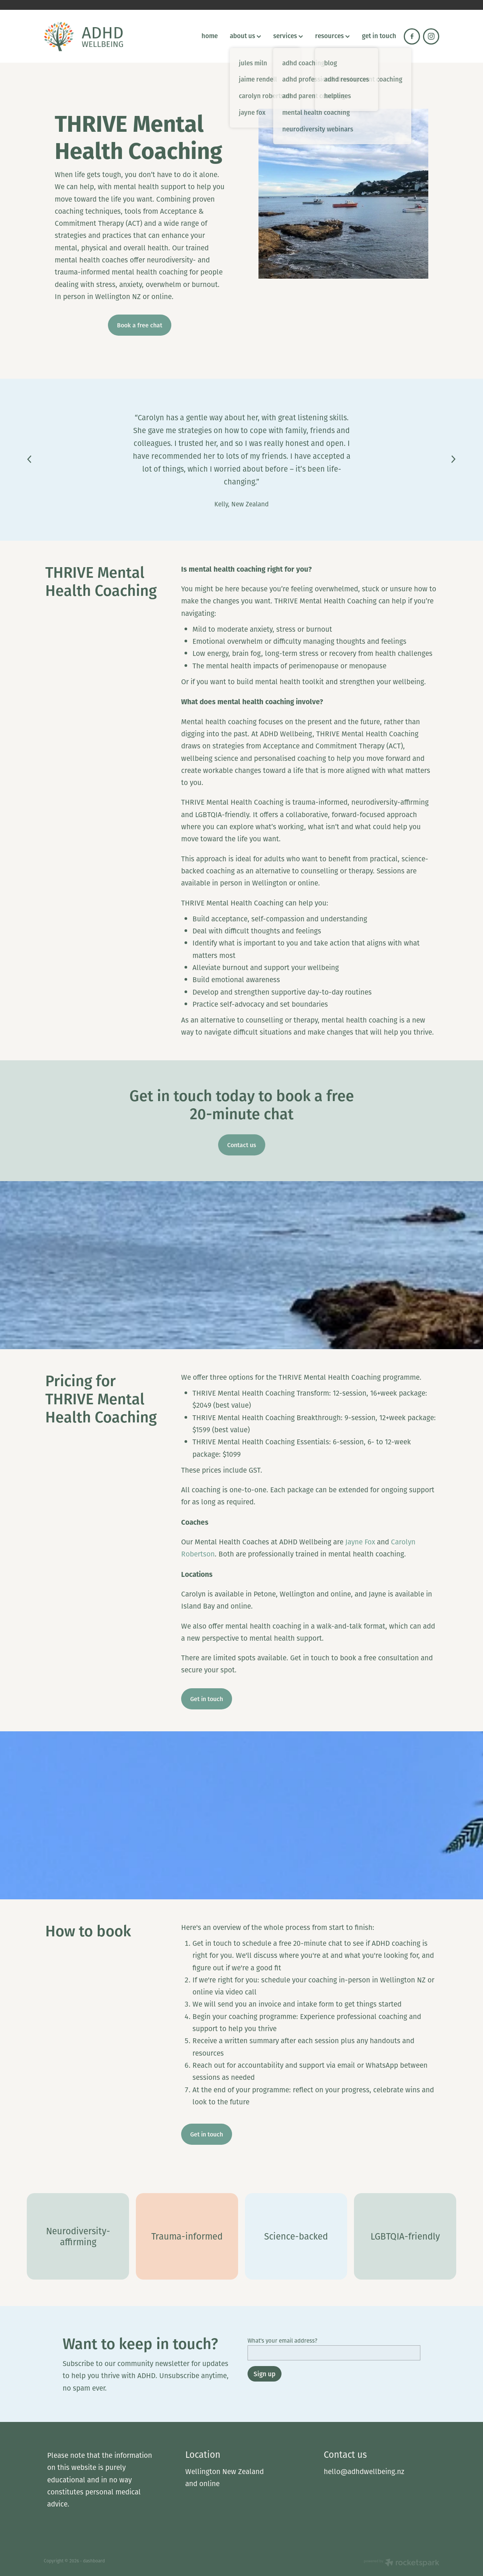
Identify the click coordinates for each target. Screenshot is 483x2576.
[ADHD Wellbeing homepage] (83, 36)
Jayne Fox (360, 1541)
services (288, 35)
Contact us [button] (241, 1144)
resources (332, 35)
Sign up (264, 2374)
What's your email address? (282, 2340)
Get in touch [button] (206, 1698)
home (210, 35)
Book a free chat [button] (139, 325)
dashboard (94, 2560)
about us (245, 35)
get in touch (379, 35)
